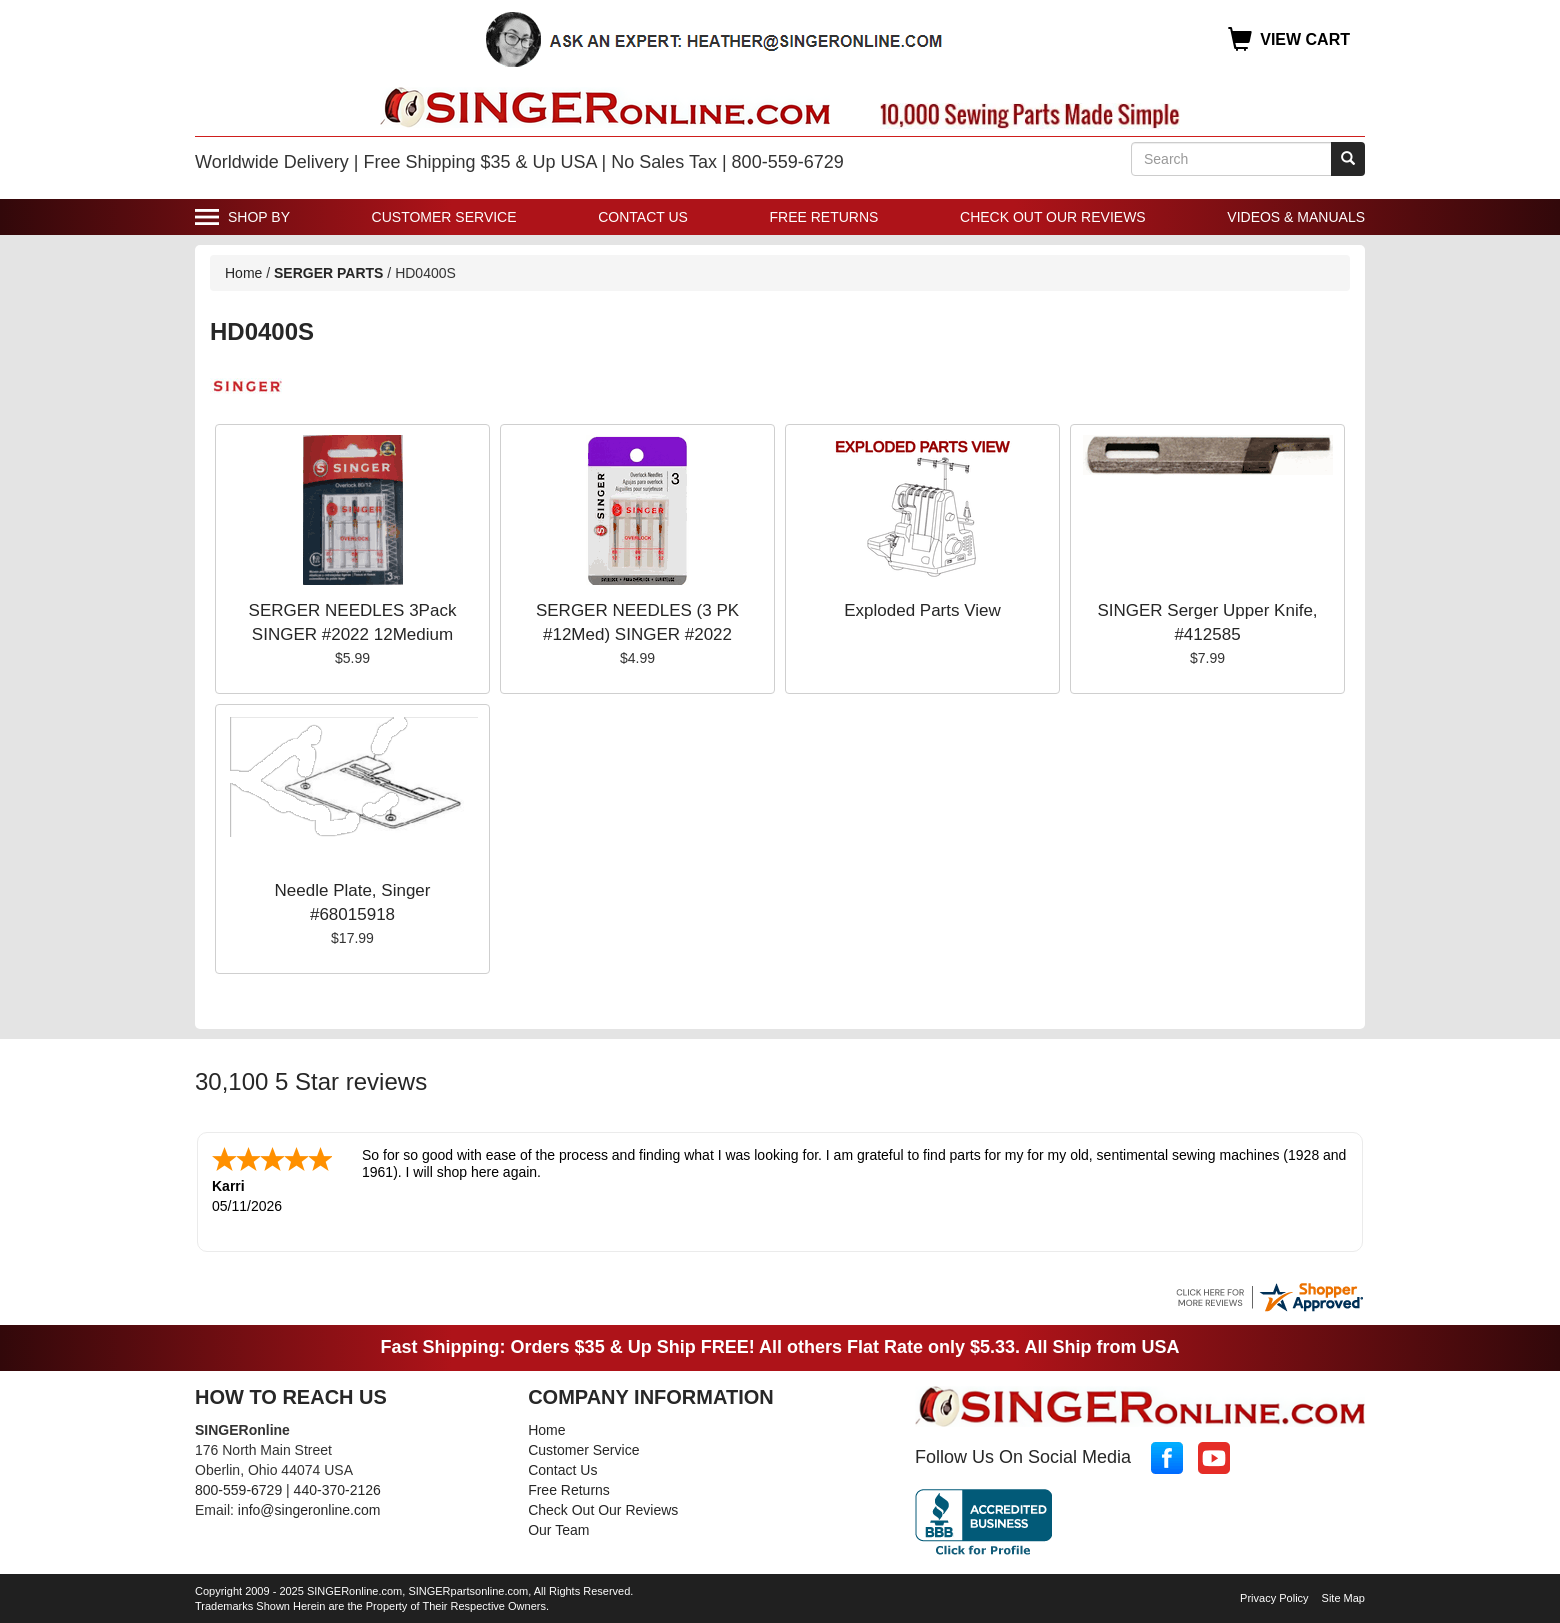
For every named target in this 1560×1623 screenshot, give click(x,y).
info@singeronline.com (309, 1508)
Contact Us (643, 217)
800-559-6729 (238, 1488)
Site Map (1343, 1596)
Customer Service (444, 217)
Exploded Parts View (922, 610)
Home (243, 273)
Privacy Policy (1274, 1596)
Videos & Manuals (1296, 217)
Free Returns (824, 217)
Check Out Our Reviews (1053, 217)
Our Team (558, 1528)
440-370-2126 (337, 1488)
